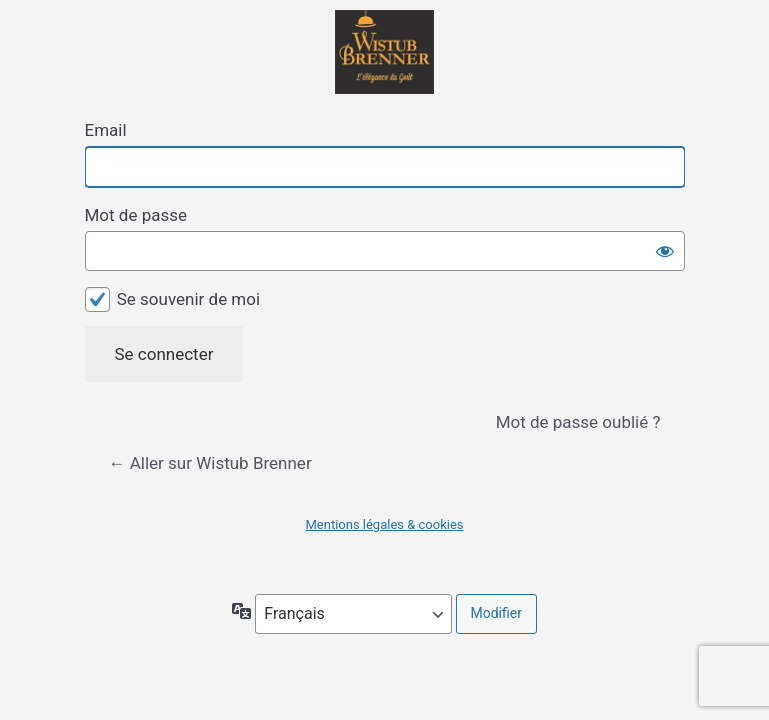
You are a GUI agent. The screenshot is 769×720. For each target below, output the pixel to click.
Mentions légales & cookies (384, 524)
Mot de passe (136, 215)
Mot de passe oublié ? (578, 422)
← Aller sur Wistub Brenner (210, 463)
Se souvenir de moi (188, 299)
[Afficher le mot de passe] (665, 251)
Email (106, 130)
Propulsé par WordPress (385, 52)
